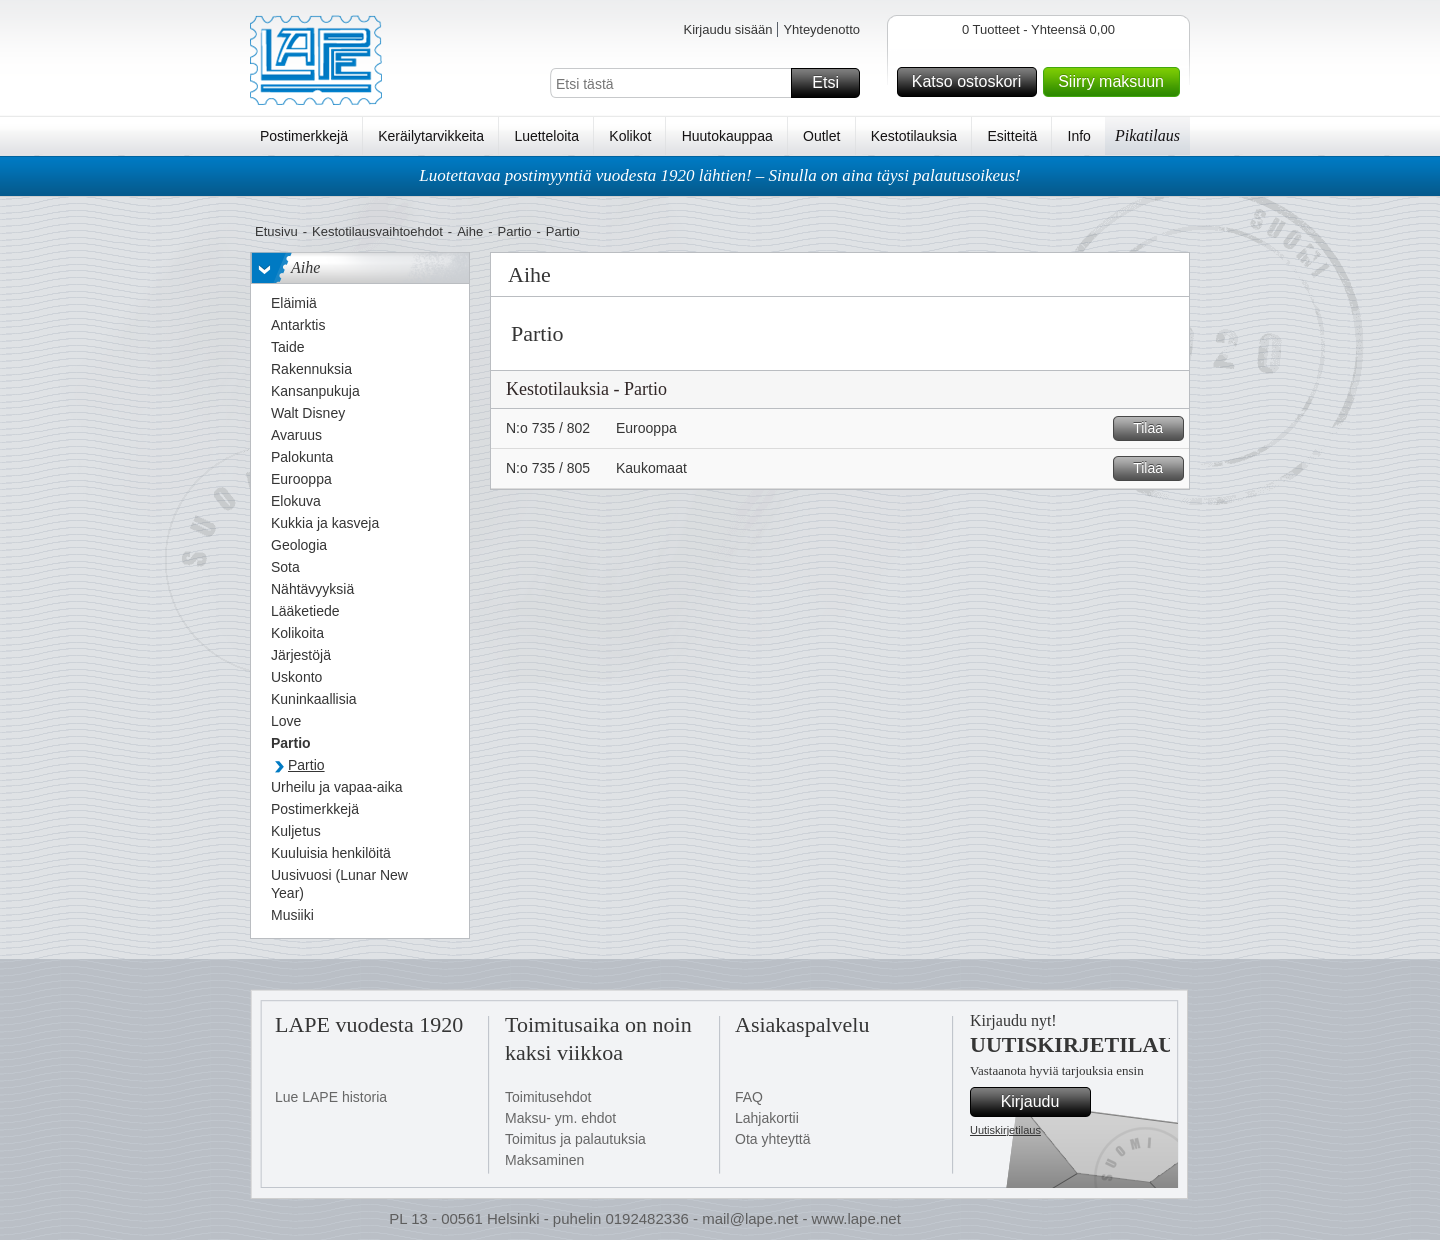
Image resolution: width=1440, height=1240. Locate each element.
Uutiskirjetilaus (1005, 1130)
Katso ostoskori (971, 82)
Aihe (470, 231)
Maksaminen (544, 1160)
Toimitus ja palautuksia (575, 1139)
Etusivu (276, 231)
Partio (515, 231)
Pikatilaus (1147, 135)
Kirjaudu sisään (727, 29)
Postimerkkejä (304, 136)
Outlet (821, 136)
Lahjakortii (767, 1118)
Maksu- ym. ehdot (560, 1118)
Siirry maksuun (1116, 82)
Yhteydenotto (821, 29)
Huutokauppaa (727, 136)
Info (1079, 136)
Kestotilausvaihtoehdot (377, 231)
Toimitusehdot (548, 1097)
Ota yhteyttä (772, 1139)
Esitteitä (1012, 136)
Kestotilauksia (914, 136)
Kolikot (630, 136)
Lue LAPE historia (331, 1097)
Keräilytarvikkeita (431, 136)
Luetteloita (546, 136)
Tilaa (1155, 428)
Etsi (833, 83)
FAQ (749, 1097)
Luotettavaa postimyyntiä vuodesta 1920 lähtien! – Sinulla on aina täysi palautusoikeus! (720, 175)
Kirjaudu (1043, 1102)
